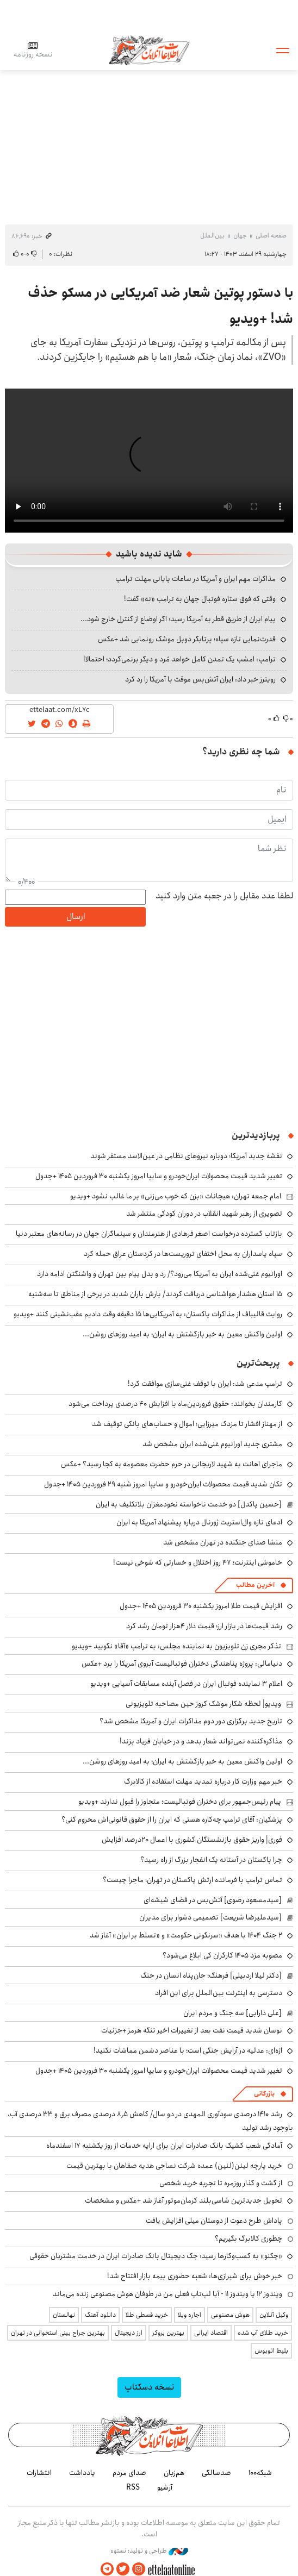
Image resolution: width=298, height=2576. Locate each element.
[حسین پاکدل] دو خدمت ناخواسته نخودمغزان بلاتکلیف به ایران (189, 1504)
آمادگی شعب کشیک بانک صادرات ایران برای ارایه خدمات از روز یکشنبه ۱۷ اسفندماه (164, 2146)
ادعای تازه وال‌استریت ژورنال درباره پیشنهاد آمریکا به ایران (199, 1522)
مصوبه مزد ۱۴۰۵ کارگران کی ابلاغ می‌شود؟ (222, 1955)
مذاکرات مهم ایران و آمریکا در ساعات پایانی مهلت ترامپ (195, 579)
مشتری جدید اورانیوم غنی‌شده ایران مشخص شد (212, 1444)
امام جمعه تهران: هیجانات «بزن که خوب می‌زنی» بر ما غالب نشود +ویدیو (175, 1196)
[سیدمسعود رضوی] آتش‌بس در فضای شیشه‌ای (213, 1900)
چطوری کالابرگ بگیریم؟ (248, 2238)
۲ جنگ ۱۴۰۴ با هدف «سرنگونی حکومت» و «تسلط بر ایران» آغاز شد (186, 1935)
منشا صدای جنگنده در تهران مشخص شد (222, 1542)
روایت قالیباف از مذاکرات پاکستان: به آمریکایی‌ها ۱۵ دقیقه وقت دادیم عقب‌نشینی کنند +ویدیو (148, 1314)
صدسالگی (216, 2473)
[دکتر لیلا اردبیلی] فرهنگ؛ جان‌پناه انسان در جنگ (211, 1975)
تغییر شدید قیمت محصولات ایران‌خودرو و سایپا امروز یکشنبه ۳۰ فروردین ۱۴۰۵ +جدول (158, 1176)
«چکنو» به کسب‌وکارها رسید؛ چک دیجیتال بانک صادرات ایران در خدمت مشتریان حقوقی (155, 2256)
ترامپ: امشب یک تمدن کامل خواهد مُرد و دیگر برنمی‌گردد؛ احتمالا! (179, 659)
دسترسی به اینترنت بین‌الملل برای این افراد (218, 1993)
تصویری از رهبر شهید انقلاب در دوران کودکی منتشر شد (204, 1214)
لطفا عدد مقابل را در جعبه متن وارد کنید (224, 896)
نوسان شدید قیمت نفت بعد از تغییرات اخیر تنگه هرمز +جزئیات (191, 2030)
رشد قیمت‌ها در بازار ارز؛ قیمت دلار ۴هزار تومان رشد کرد (204, 1626)
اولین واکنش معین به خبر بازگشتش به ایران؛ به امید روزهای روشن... (182, 1334)
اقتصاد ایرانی (211, 2333)
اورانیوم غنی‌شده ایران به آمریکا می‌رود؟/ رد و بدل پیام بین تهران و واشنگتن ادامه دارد (159, 1274)
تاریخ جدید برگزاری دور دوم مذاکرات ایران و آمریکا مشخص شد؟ (191, 1721)
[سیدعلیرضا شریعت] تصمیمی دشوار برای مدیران (210, 1917)
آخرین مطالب (255, 1585)
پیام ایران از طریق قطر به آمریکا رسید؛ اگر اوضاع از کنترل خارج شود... (178, 619)
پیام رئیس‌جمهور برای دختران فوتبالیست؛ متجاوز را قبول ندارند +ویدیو (179, 1802)
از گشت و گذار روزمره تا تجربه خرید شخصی (220, 2183)
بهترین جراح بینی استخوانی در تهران (58, 2333)
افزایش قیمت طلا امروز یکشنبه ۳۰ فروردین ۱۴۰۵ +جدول (201, 1606)
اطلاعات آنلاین (149, 49)
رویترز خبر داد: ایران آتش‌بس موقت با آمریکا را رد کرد (200, 679)
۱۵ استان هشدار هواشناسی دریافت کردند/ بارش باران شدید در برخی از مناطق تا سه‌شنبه (155, 1294)
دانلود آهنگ (100, 2315)
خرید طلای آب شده (263, 2333)
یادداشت (82, 2473)
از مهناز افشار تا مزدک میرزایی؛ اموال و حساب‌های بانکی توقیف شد (187, 1424)
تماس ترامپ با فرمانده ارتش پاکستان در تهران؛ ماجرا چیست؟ (192, 1880)
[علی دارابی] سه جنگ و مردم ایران (232, 2013)
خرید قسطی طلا (147, 2315)
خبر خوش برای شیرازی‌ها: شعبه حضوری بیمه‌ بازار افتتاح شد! (194, 2276)
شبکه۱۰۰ (260, 2473)
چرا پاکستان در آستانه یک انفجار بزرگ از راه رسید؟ (211, 1860)
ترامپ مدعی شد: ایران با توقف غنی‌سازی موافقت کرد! (205, 1384)
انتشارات (39, 2473)
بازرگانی (264, 2094)
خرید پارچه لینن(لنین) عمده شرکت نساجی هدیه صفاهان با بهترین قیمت (174, 2166)
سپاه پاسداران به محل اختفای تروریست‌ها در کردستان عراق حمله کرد (183, 1254)
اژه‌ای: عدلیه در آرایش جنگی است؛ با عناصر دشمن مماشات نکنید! (188, 2050)
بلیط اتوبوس (271, 2351)
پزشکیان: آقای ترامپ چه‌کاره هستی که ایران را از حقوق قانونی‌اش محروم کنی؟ (171, 1819)
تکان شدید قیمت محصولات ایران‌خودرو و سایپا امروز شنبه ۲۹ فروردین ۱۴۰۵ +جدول (163, 1484)
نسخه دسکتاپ (149, 2387)
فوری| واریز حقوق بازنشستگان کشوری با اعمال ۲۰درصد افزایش (192, 1840)
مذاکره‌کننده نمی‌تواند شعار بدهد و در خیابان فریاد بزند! (201, 1741)
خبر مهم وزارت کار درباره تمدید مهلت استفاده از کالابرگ (203, 1781)
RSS (133, 2487)
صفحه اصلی (271, 235)
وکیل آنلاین (273, 2315)
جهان (240, 235)
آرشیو (164, 2487)
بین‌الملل (212, 235)
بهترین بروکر (168, 2333)
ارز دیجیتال (128, 2333)
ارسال (75, 916)
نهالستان (64, 2315)
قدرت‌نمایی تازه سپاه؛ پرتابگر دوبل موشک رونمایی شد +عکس (187, 639)
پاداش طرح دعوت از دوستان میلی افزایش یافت (214, 2221)
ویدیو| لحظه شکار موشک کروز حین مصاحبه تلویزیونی (203, 1704)
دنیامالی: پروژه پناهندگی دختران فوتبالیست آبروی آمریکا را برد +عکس (182, 1664)
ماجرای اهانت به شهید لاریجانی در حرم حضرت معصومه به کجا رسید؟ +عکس (171, 1464)
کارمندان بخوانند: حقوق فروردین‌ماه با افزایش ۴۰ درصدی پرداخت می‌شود (175, 1404)
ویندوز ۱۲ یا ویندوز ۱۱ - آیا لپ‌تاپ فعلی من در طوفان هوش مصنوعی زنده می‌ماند (167, 2294)
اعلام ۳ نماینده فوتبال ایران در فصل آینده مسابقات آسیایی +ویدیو (186, 1684)
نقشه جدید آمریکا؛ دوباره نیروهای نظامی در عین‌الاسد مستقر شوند (186, 1156)
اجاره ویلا (189, 2315)
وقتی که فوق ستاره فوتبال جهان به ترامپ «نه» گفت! (200, 599)
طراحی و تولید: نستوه (149, 2551)
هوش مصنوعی (230, 2315)
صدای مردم (129, 2473)
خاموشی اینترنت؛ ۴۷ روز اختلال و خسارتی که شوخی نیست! (197, 1562)
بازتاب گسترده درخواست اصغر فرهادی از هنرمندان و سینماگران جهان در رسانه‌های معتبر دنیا (149, 1234)
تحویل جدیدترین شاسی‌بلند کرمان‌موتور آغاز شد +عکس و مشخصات (183, 2200)
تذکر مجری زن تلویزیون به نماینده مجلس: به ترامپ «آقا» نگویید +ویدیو (176, 1646)
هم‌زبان (174, 2473)
